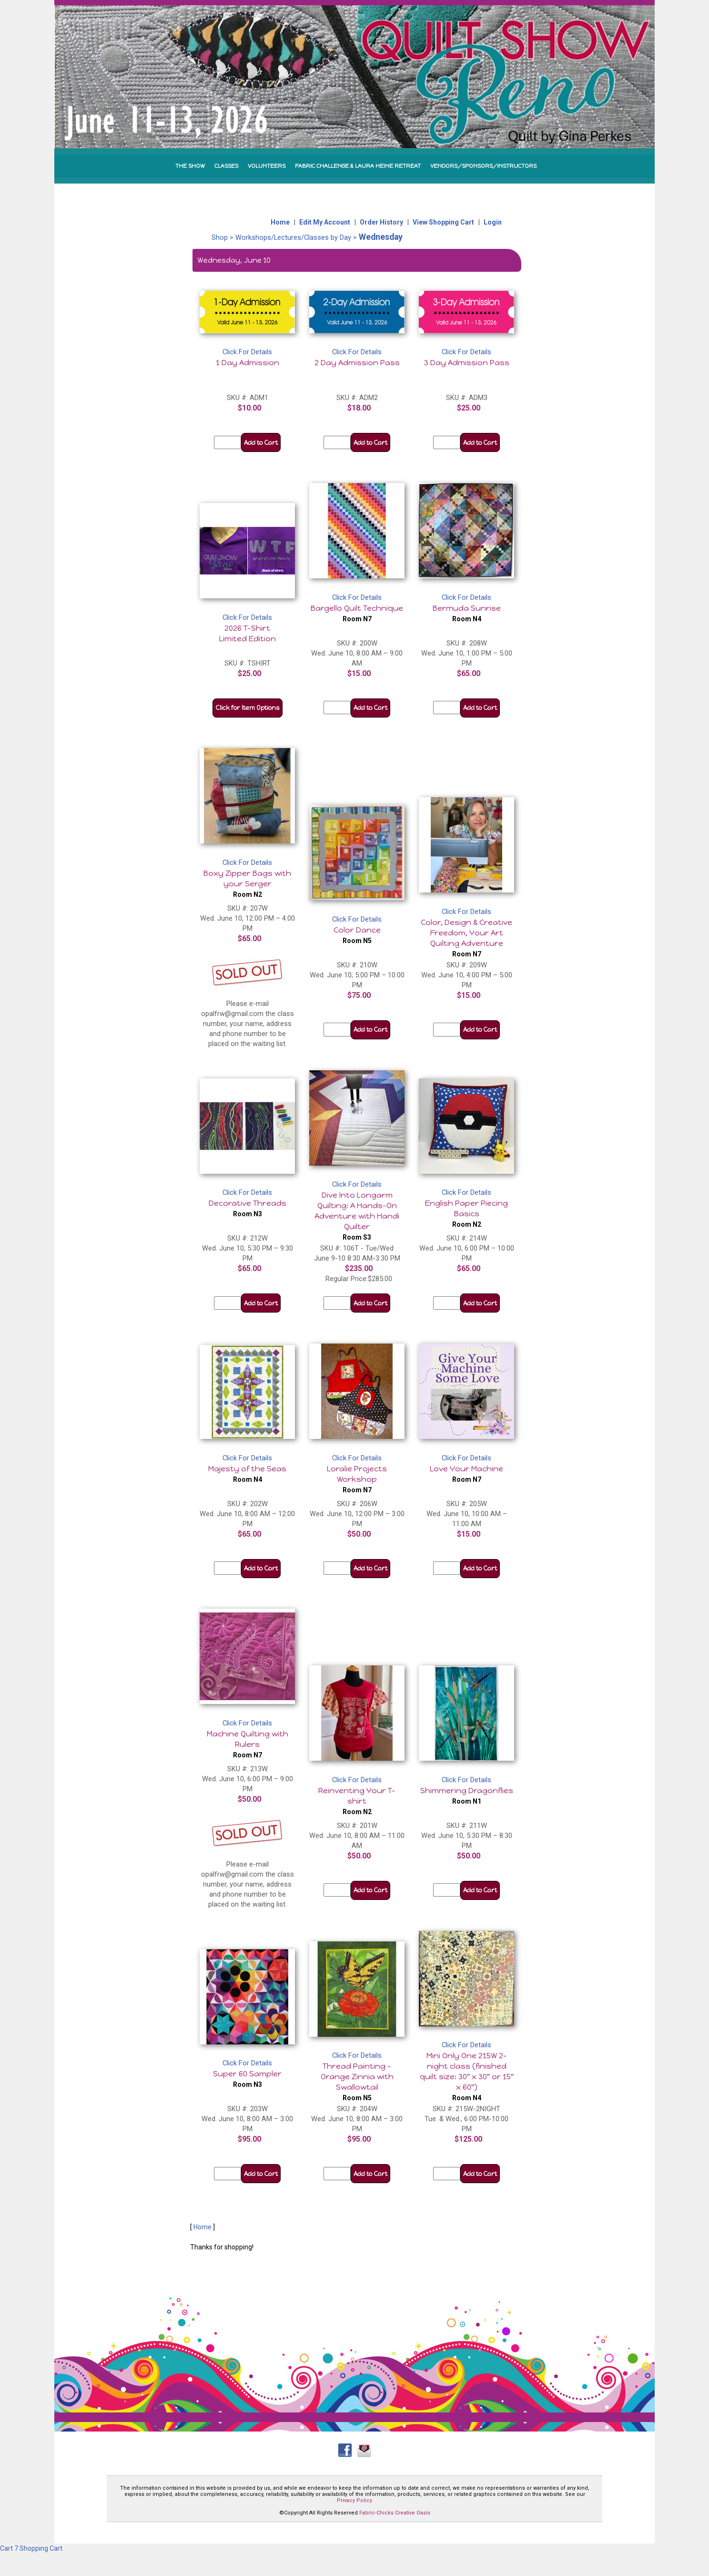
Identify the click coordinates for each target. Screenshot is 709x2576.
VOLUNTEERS (266, 166)
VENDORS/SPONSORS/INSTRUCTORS (483, 166)
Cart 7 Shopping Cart (31, 2548)
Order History (381, 222)
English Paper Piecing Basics (466, 1213)
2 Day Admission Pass (357, 362)
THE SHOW (190, 166)
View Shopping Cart (443, 222)
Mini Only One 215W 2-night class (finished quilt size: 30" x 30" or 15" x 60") (467, 2076)
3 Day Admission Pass (466, 362)
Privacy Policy (354, 2500)
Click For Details (247, 352)
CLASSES (226, 166)
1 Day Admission (247, 362)
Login (493, 222)
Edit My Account (324, 222)
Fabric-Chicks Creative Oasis (394, 2513)
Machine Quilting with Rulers (247, 1744)
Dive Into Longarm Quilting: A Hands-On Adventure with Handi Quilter (356, 1216)
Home (280, 222)
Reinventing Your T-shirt (356, 1801)
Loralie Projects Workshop (357, 1479)
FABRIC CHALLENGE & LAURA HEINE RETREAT (358, 166)
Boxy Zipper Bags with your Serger (247, 883)
